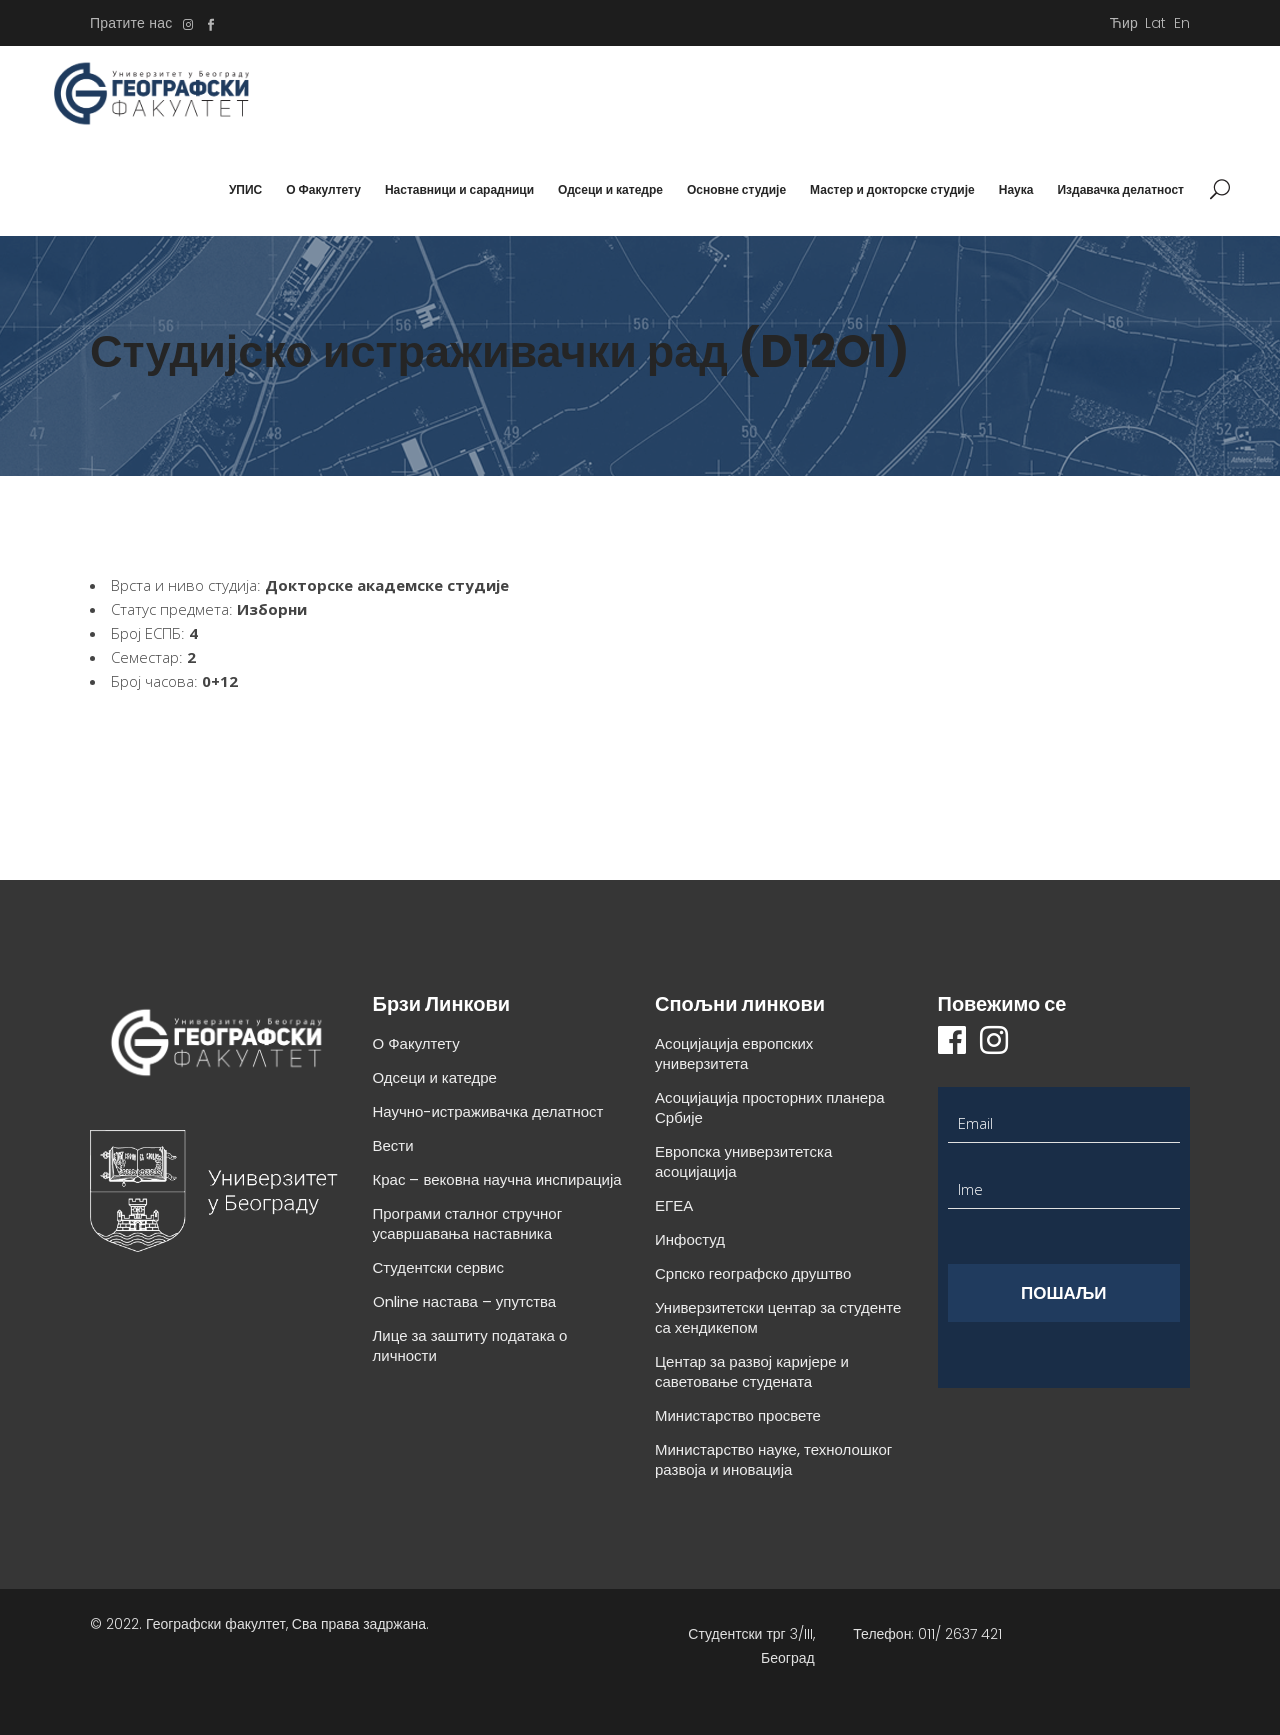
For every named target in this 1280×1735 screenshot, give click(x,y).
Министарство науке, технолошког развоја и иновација (773, 1459)
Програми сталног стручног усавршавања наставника (468, 1223)
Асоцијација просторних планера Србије (770, 1107)
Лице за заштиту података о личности (470, 1345)
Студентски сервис (438, 1267)
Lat (1156, 23)
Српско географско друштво (753, 1273)
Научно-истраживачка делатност (488, 1111)
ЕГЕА (674, 1205)
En (1182, 23)
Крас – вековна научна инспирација (497, 1179)
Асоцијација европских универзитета (734, 1053)
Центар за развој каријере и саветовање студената (752, 1371)
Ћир (1124, 23)
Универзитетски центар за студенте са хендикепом (778, 1317)
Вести (393, 1145)
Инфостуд (690, 1239)
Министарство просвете (738, 1415)
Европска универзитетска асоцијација (743, 1161)
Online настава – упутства (465, 1301)
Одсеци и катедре (435, 1077)
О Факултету (416, 1043)
